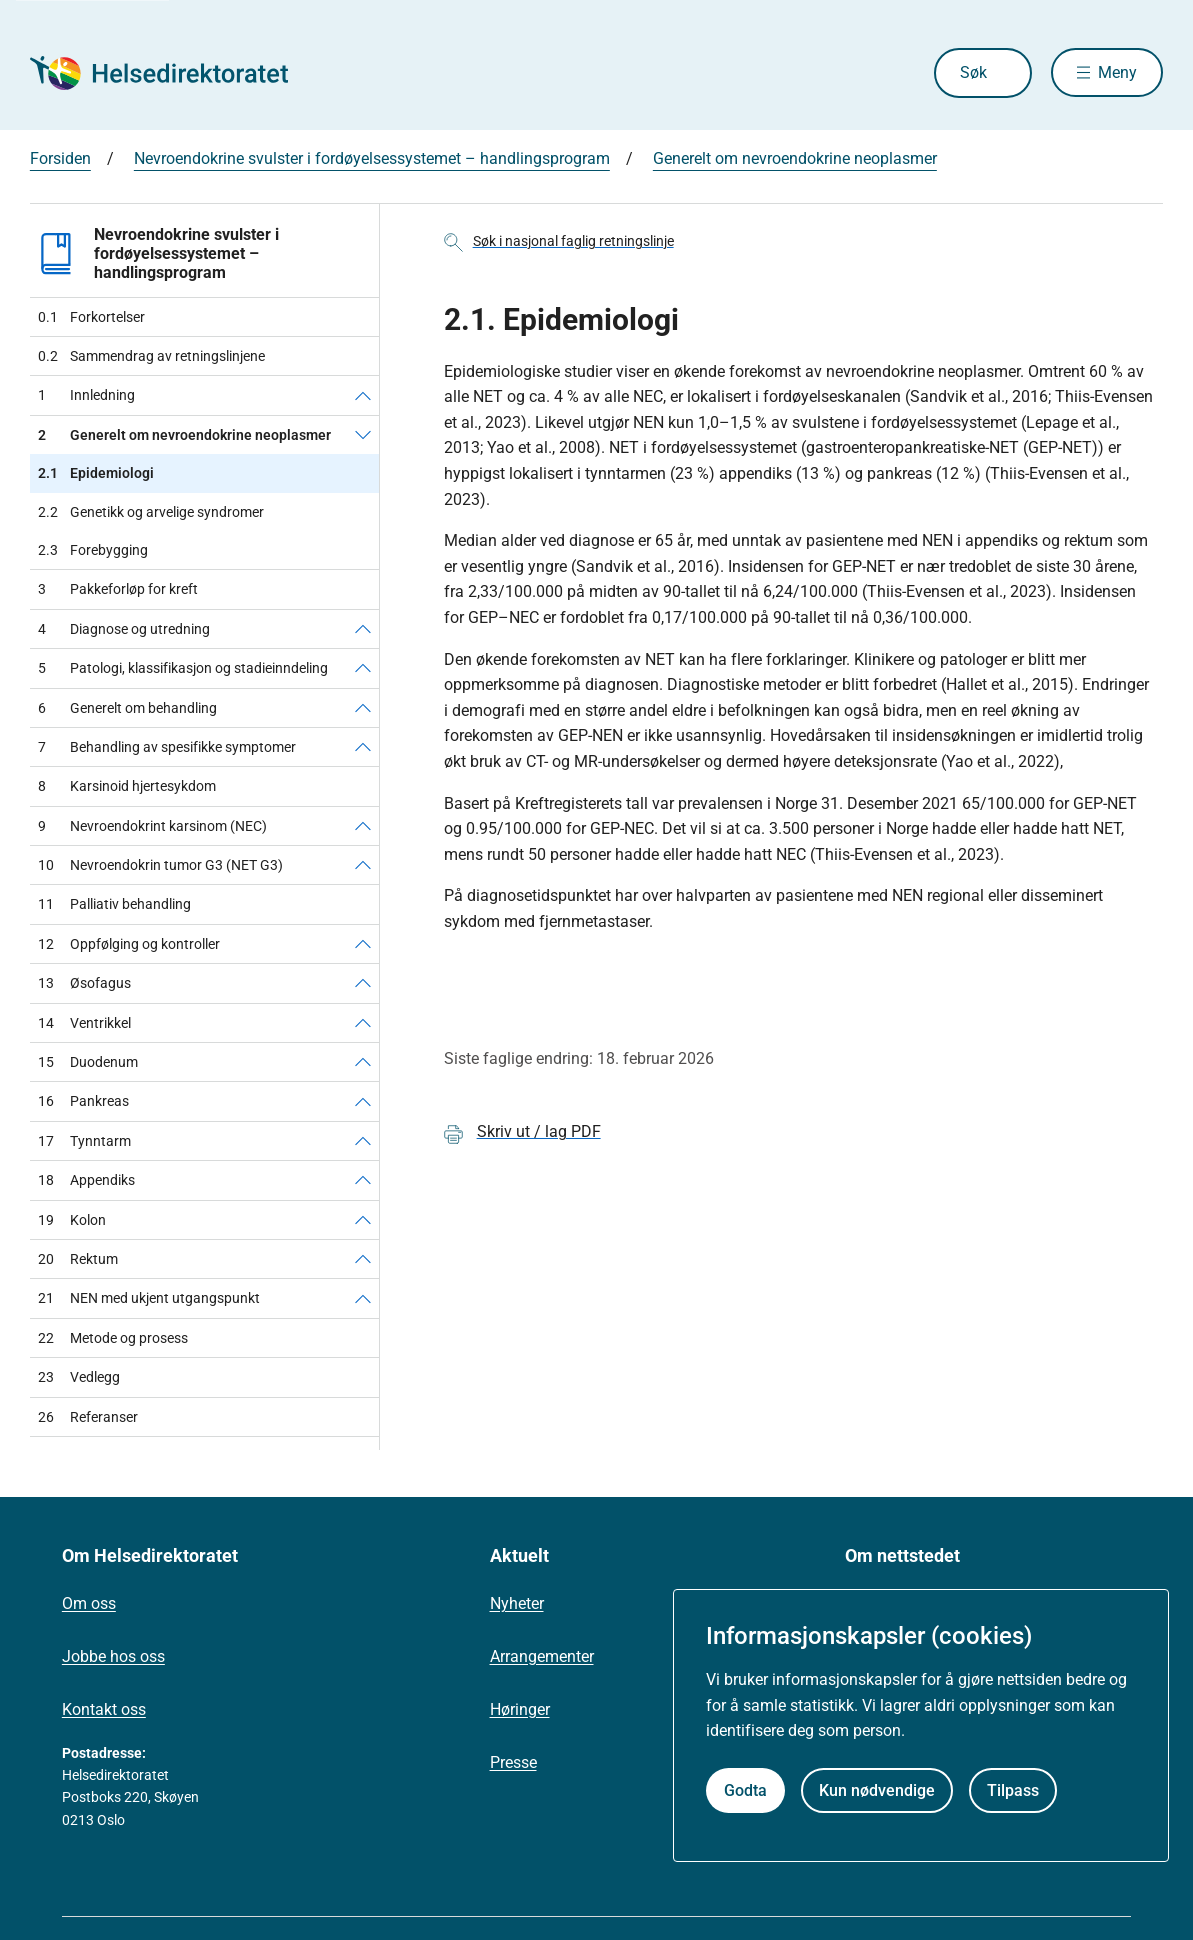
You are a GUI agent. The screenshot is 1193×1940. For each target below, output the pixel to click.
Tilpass (1013, 1790)
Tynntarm (84, 1141)
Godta (745, 1790)
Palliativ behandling (114, 904)
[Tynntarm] (363, 1141)
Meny (1117, 72)
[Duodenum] (363, 1062)
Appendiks (86, 1180)
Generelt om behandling (127, 708)
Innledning (86, 395)
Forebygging (93, 550)
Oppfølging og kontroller (129, 944)
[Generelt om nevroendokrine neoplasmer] (363, 435)
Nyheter (517, 1603)
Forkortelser (91, 317)
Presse (513, 1762)
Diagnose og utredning (124, 629)
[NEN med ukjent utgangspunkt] (363, 1298)
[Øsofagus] (363, 983)
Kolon (72, 1220)
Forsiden (60, 158)
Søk (971, 72)
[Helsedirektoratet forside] (174, 73)
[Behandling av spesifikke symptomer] (363, 747)
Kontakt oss (104, 1709)
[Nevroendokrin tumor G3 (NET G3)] (363, 865)
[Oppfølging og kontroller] (363, 944)
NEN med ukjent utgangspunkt (149, 1298)
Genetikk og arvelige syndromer (151, 512)
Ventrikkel (84, 1023)
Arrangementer (542, 1656)
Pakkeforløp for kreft (118, 589)
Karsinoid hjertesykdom (127, 786)
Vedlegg (79, 1377)
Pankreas (83, 1101)
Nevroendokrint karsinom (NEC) (152, 826)
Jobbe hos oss (113, 1656)
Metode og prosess (113, 1338)
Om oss (89, 1603)
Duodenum (88, 1062)
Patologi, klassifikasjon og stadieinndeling (183, 668)
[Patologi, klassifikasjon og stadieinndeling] (363, 668)
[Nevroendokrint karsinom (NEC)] (363, 826)
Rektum (78, 1259)
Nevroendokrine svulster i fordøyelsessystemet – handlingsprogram (372, 158)
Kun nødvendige (877, 1790)
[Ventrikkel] (363, 1023)
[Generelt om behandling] (363, 708)
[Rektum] (363, 1259)
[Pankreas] (363, 1101)
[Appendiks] (363, 1180)
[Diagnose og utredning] (363, 629)
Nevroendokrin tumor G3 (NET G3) (160, 865)
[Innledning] (363, 395)
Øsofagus (84, 983)
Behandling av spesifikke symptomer (167, 747)
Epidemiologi (96, 473)
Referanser (88, 1417)
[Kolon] (363, 1220)
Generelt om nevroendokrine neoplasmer (795, 158)
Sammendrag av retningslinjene (151, 356)
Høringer (520, 1709)
